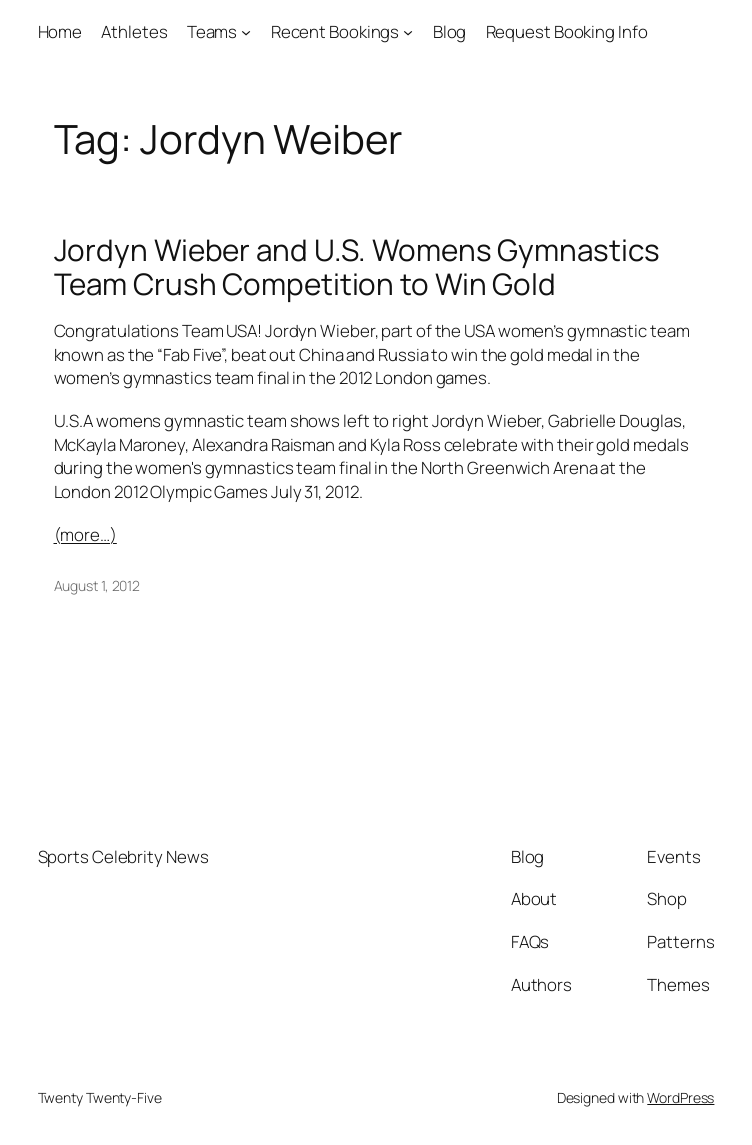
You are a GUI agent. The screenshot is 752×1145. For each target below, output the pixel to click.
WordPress (680, 1097)
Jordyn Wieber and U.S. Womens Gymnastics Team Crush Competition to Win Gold (357, 266)
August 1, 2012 (97, 585)
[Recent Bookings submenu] (408, 32)
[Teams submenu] (246, 32)
